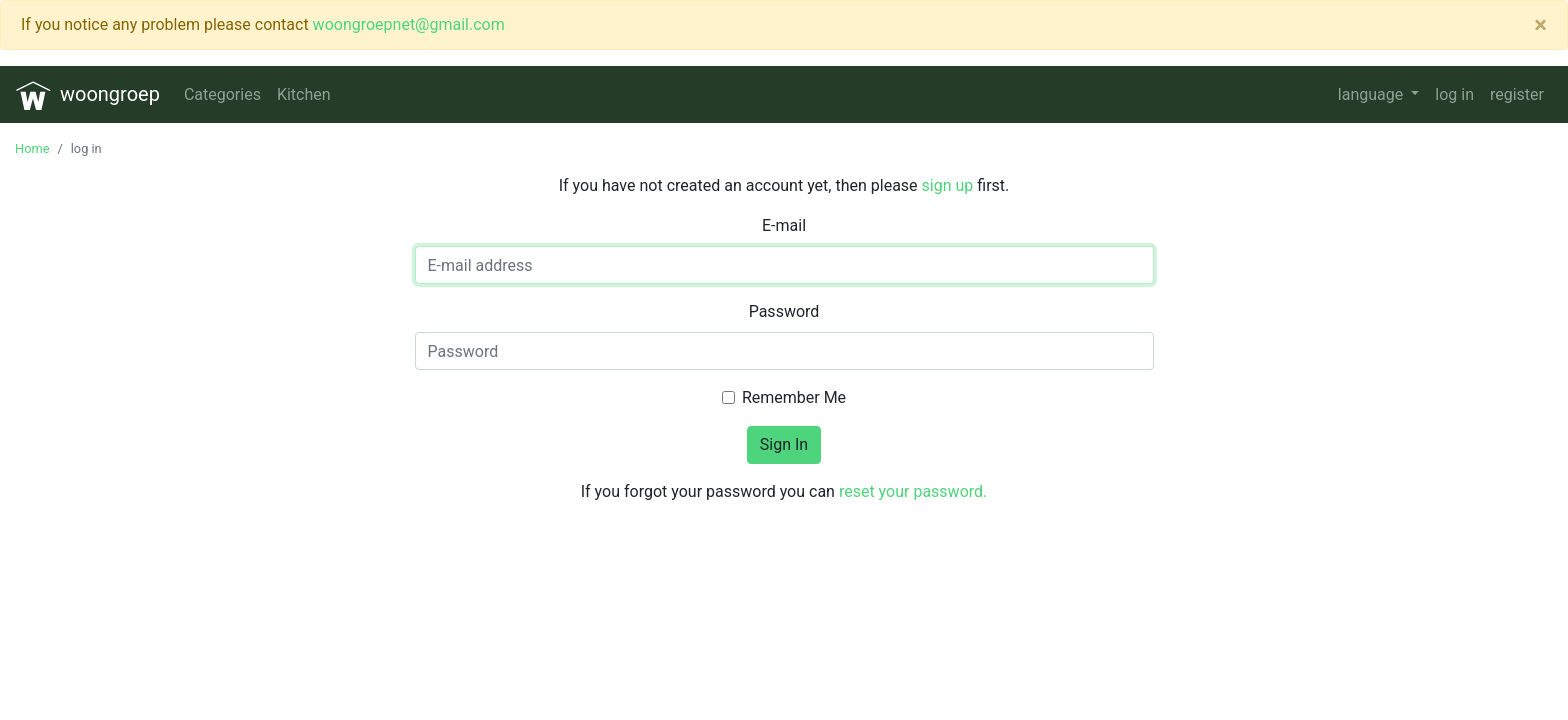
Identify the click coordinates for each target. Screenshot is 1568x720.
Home (32, 148)
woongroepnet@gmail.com (409, 24)
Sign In (784, 444)
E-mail (784, 225)
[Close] (1540, 25)
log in (1454, 94)
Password (784, 311)
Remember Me (794, 397)
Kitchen (304, 94)
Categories (222, 94)
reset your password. (913, 491)
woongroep (88, 95)
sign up (948, 185)
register (1517, 94)
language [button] (1372, 94)
